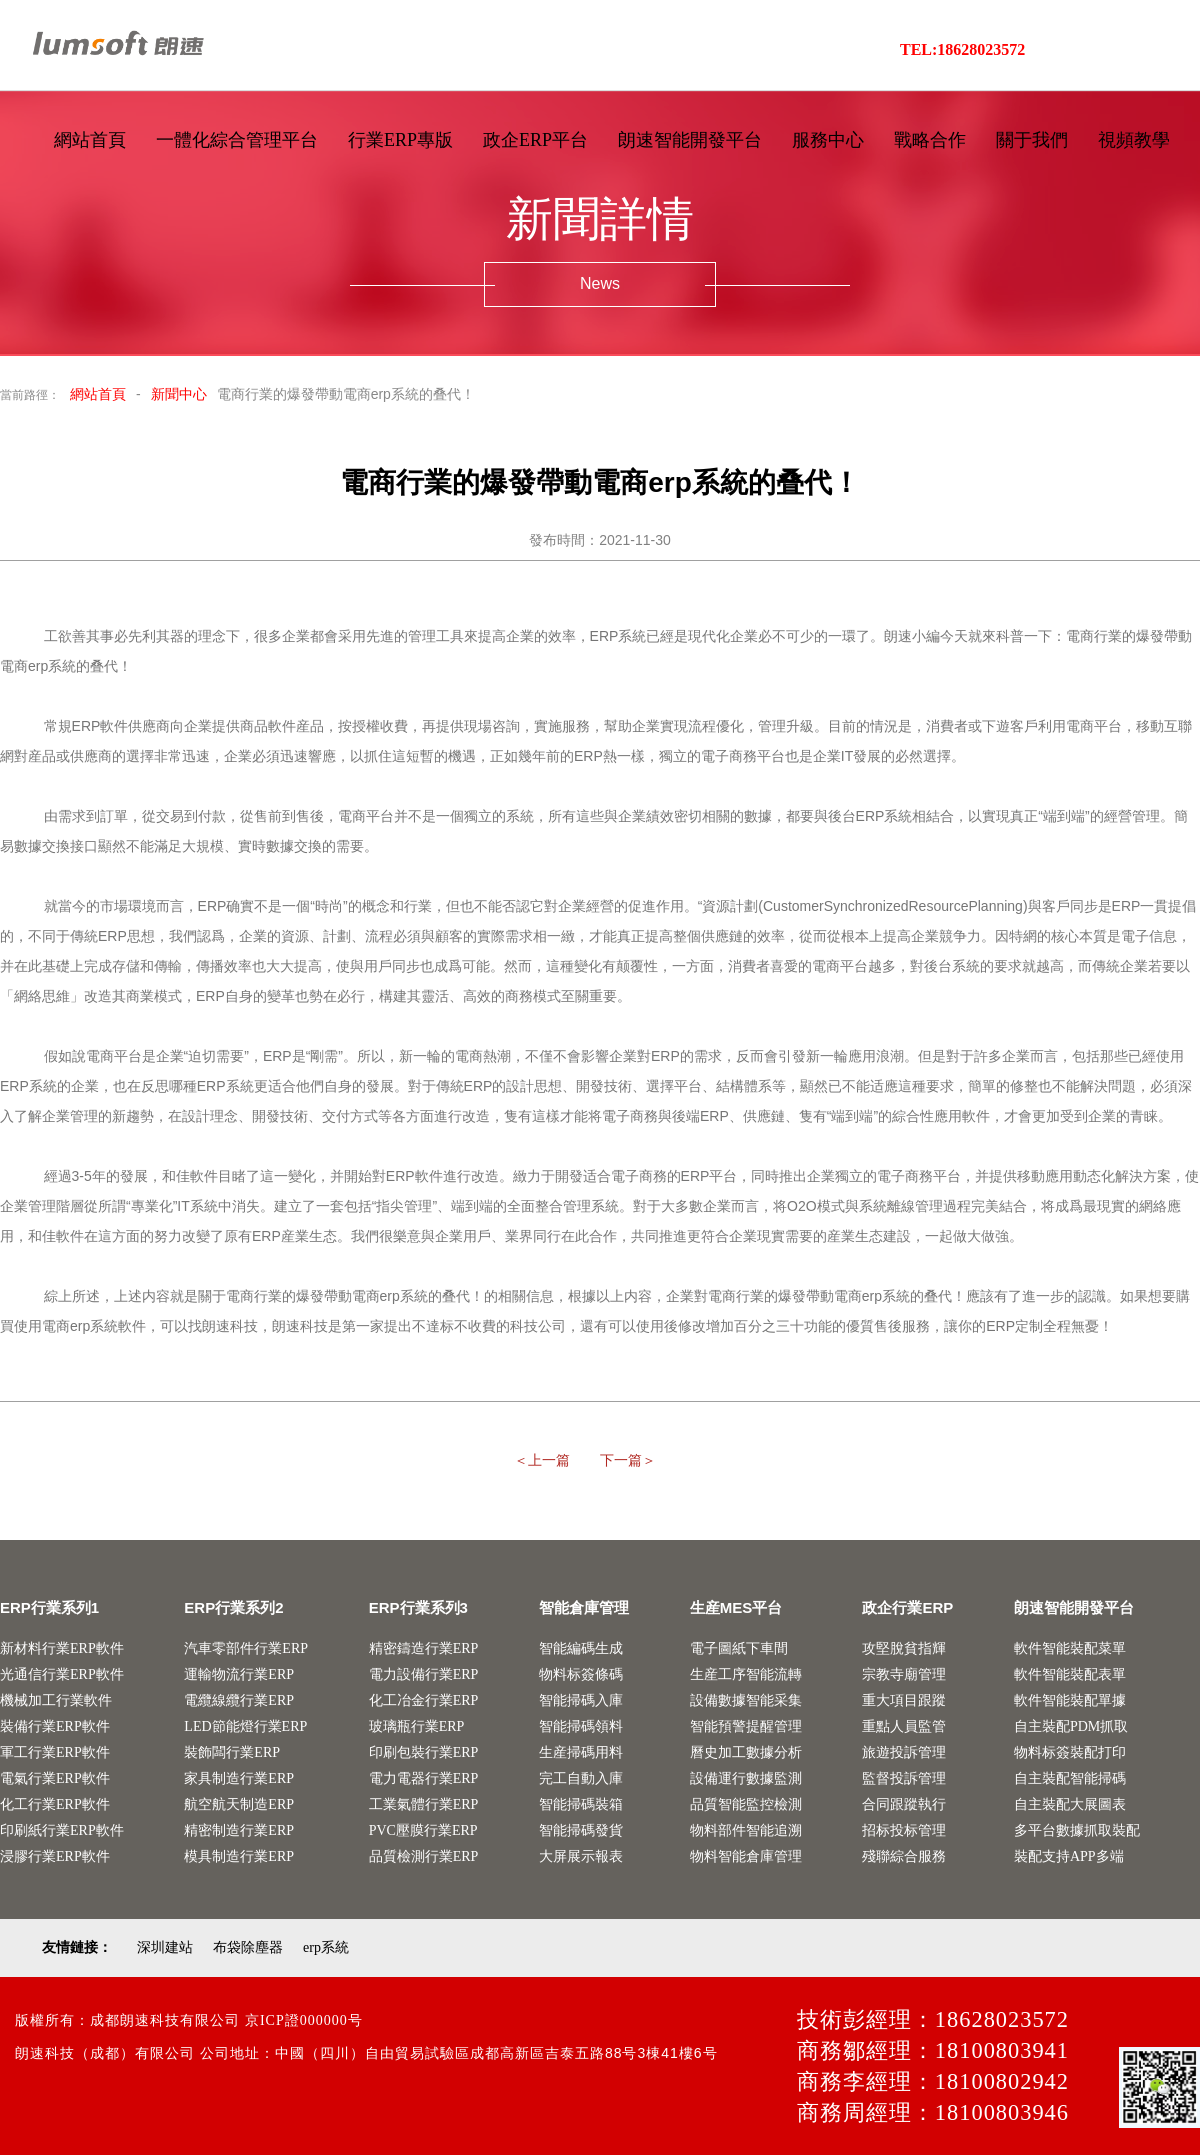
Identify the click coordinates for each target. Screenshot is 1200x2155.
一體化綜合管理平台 (237, 140)
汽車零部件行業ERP (246, 1648)
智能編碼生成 (581, 1648)
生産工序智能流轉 (746, 1674)
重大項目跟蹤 (904, 1700)
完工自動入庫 (581, 1778)
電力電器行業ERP (424, 1778)
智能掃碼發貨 (581, 1830)
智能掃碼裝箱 (581, 1804)
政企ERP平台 (535, 140)
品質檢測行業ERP (424, 1856)
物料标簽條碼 (581, 1674)
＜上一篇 (542, 1460)
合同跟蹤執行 (904, 1804)
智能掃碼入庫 (581, 1700)
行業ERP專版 (400, 140)
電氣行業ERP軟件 (55, 1778)
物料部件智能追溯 (746, 1830)
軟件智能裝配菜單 (1070, 1648)
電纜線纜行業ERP (239, 1700)
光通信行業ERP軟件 (62, 1674)
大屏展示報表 (581, 1856)
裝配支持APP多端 (1069, 1856)
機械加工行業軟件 (56, 1700)
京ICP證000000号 (304, 2020)
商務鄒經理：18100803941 (933, 2050)
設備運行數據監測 (746, 1778)
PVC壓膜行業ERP (423, 1830)
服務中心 (828, 140)
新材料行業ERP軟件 (62, 1648)
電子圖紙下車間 (739, 1648)
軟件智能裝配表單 (1070, 1674)
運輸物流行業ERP (239, 1674)
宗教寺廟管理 (904, 1674)
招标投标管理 (904, 1830)
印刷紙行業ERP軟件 (62, 1830)
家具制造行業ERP (239, 1778)
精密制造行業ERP (239, 1830)
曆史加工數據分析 (746, 1752)
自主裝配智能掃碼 (1070, 1778)
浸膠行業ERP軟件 (55, 1856)
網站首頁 (90, 140)
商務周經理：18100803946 (933, 2112)
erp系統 (326, 1947)
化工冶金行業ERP (424, 1700)
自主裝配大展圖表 (1070, 1804)
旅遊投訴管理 (904, 1752)
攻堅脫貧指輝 (904, 1648)
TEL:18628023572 (962, 49)
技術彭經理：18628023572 (933, 2019)
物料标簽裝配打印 (1070, 1752)
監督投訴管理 (904, 1778)
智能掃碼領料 (581, 1726)
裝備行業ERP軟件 (55, 1726)
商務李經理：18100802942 (933, 2081)
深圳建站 (165, 1947)
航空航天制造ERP (239, 1804)
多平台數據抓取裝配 (1077, 1830)
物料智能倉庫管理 (746, 1856)
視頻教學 (1134, 140)
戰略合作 (930, 140)
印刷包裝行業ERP (424, 1752)
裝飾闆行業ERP (232, 1752)
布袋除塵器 (248, 1947)
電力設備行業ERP (424, 1674)
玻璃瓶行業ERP (417, 1726)
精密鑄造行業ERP (424, 1648)
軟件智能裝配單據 (1070, 1700)
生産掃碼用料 (581, 1752)
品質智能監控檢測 (746, 1804)
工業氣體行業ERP (424, 1804)
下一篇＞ (628, 1460)
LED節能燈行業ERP (245, 1726)
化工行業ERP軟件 (55, 1804)
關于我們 (1032, 140)
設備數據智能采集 (746, 1700)
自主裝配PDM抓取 (1071, 1726)
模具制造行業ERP (239, 1856)
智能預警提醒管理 (746, 1726)
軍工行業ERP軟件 (55, 1752)
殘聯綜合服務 (904, 1856)
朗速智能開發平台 (690, 140)
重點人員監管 (904, 1726)
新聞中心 (179, 394)
